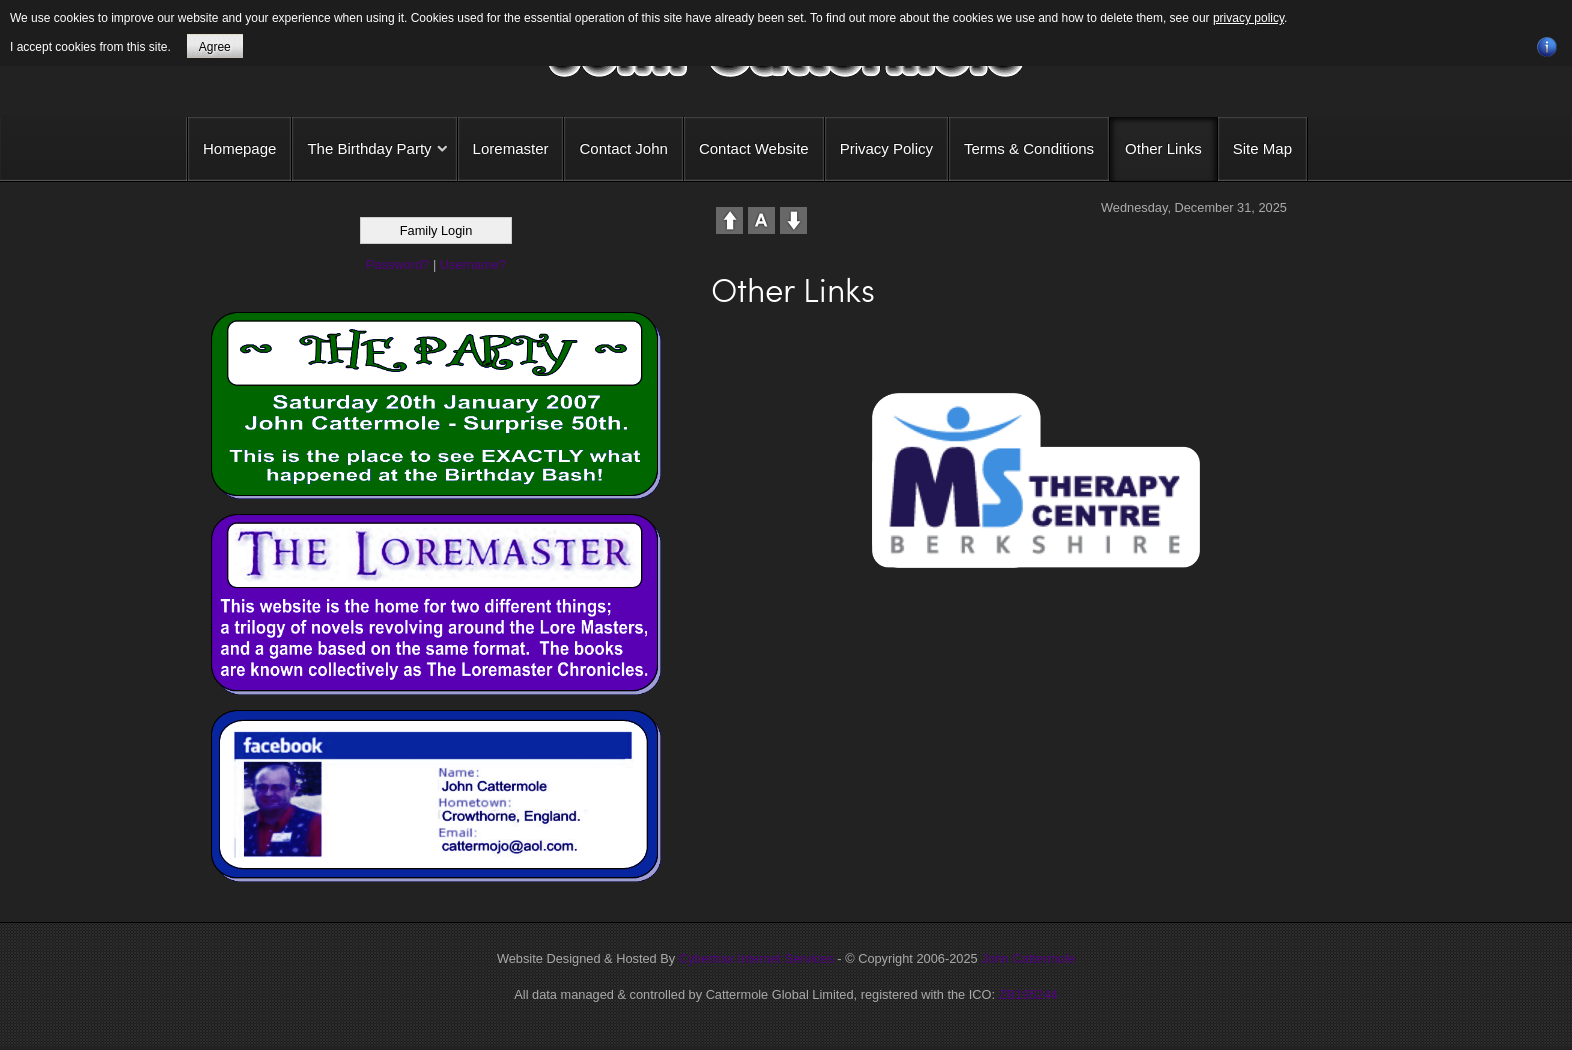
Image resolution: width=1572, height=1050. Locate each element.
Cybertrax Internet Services (756, 958)
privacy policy (1248, 18)
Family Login (436, 230)
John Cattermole (1028, 958)
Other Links (1163, 148)
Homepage (239, 148)
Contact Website (754, 148)
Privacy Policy (886, 148)
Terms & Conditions (1029, 148)
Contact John (623, 148)
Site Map (1262, 148)
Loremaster (511, 148)
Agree (215, 47)
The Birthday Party (369, 148)
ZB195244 (1028, 994)
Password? (397, 264)
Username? (473, 264)
